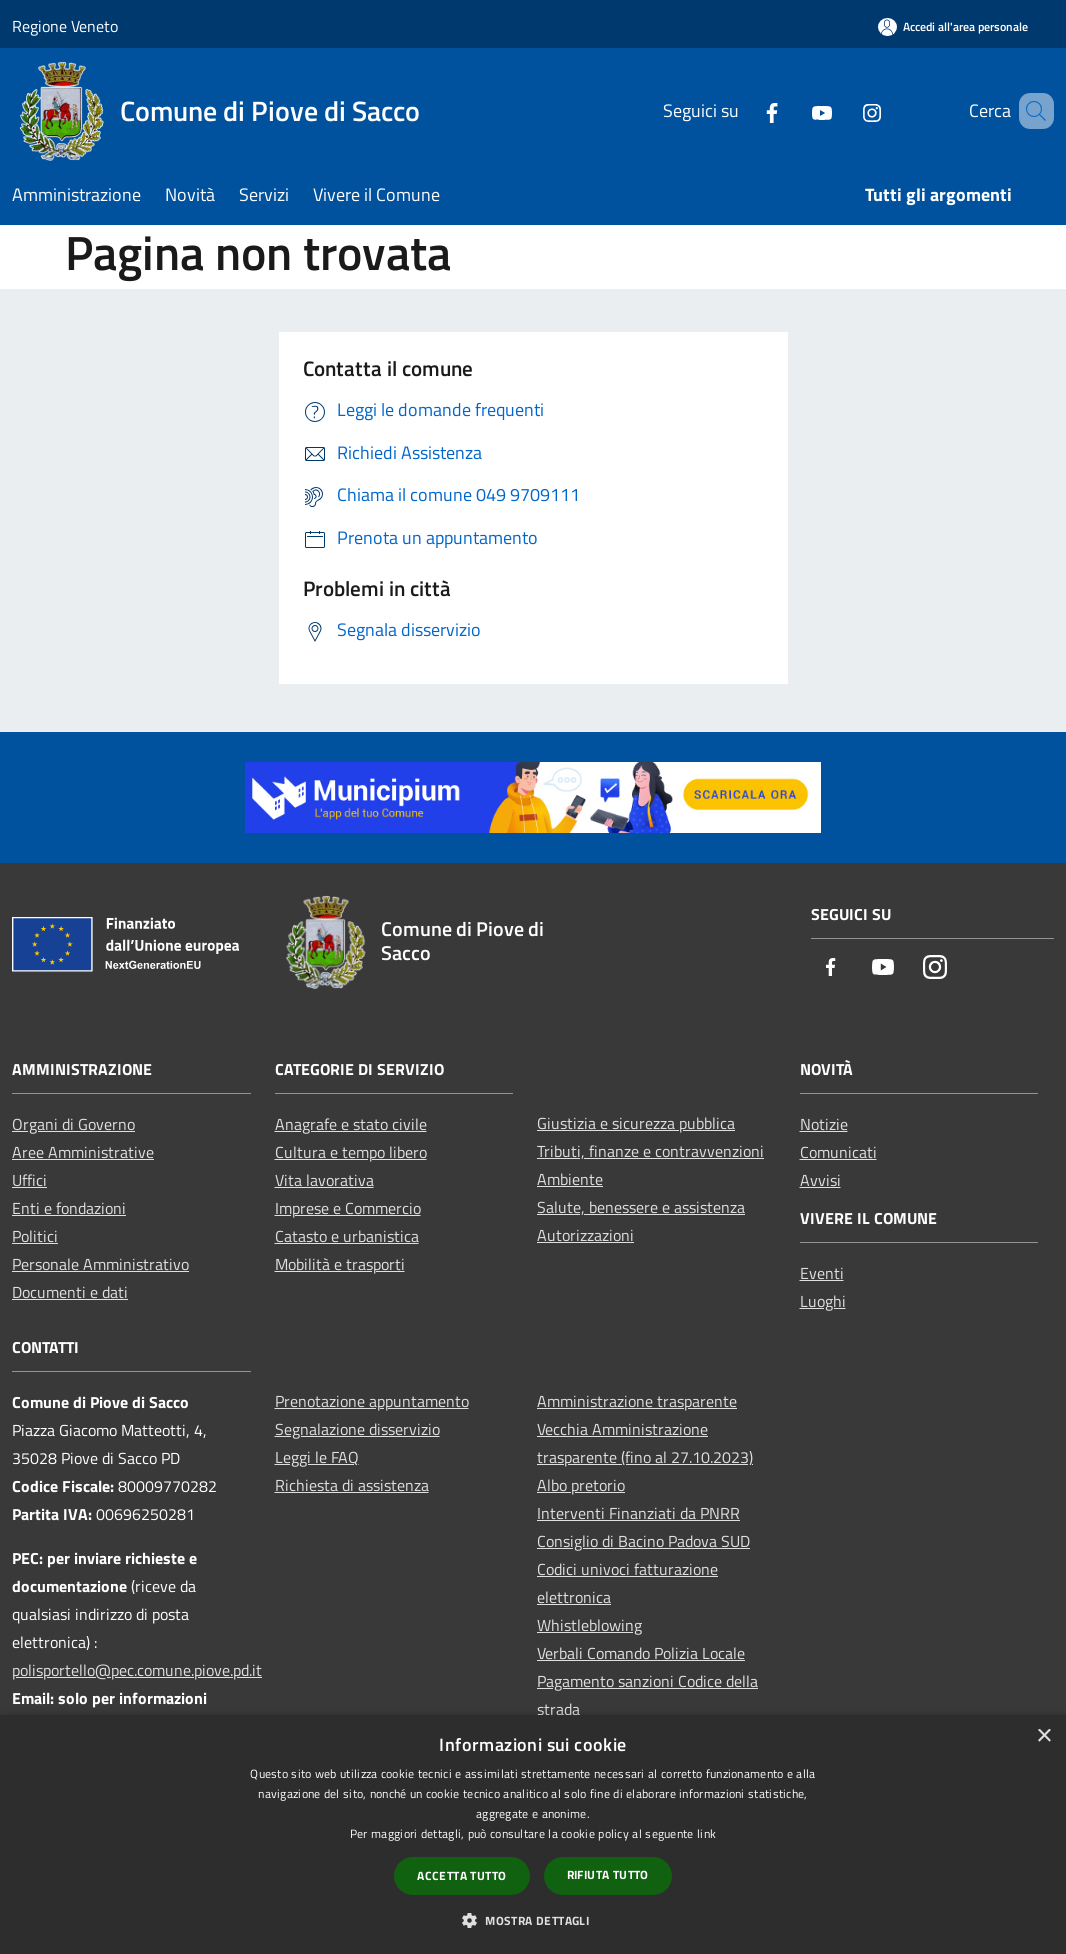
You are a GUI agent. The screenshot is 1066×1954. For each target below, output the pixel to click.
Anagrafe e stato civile (351, 1124)
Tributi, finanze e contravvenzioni (650, 1151)
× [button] (1043, 1736)
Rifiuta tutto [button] (608, 1874)
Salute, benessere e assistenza (641, 1207)
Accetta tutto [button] (461, 1875)
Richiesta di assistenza (352, 1485)
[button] (533, 1920)
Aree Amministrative (83, 1152)
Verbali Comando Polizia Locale (641, 1653)
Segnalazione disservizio (357, 1429)
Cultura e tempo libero (351, 1152)
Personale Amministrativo (100, 1264)
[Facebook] (743, 110)
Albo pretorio (581, 1485)
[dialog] (533, 1834)
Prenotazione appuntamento (372, 1401)
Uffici (29, 1180)
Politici (35, 1236)
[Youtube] (793, 110)
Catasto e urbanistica (347, 1236)
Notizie (824, 1124)
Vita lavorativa (324, 1180)
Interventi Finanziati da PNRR (638, 1513)
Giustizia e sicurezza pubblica (636, 1123)
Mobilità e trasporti (340, 1264)
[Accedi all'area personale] (953, 26)
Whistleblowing (589, 1625)
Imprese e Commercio (348, 1208)
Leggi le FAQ (317, 1457)
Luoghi (823, 1301)
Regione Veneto (65, 26)
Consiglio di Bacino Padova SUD (643, 1541)
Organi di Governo (73, 1124)
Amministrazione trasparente (637, 1401)
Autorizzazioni (585, 1235)
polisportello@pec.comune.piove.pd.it (137, 1670)
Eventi (822, 1273)
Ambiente (570, 1179)
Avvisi (820, 1180)
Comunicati (838, 1152)
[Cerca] (1030, 111)
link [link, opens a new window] (706, 1833)
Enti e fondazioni (69, 1208)
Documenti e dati (70, 1292)
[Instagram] (843, 110)
